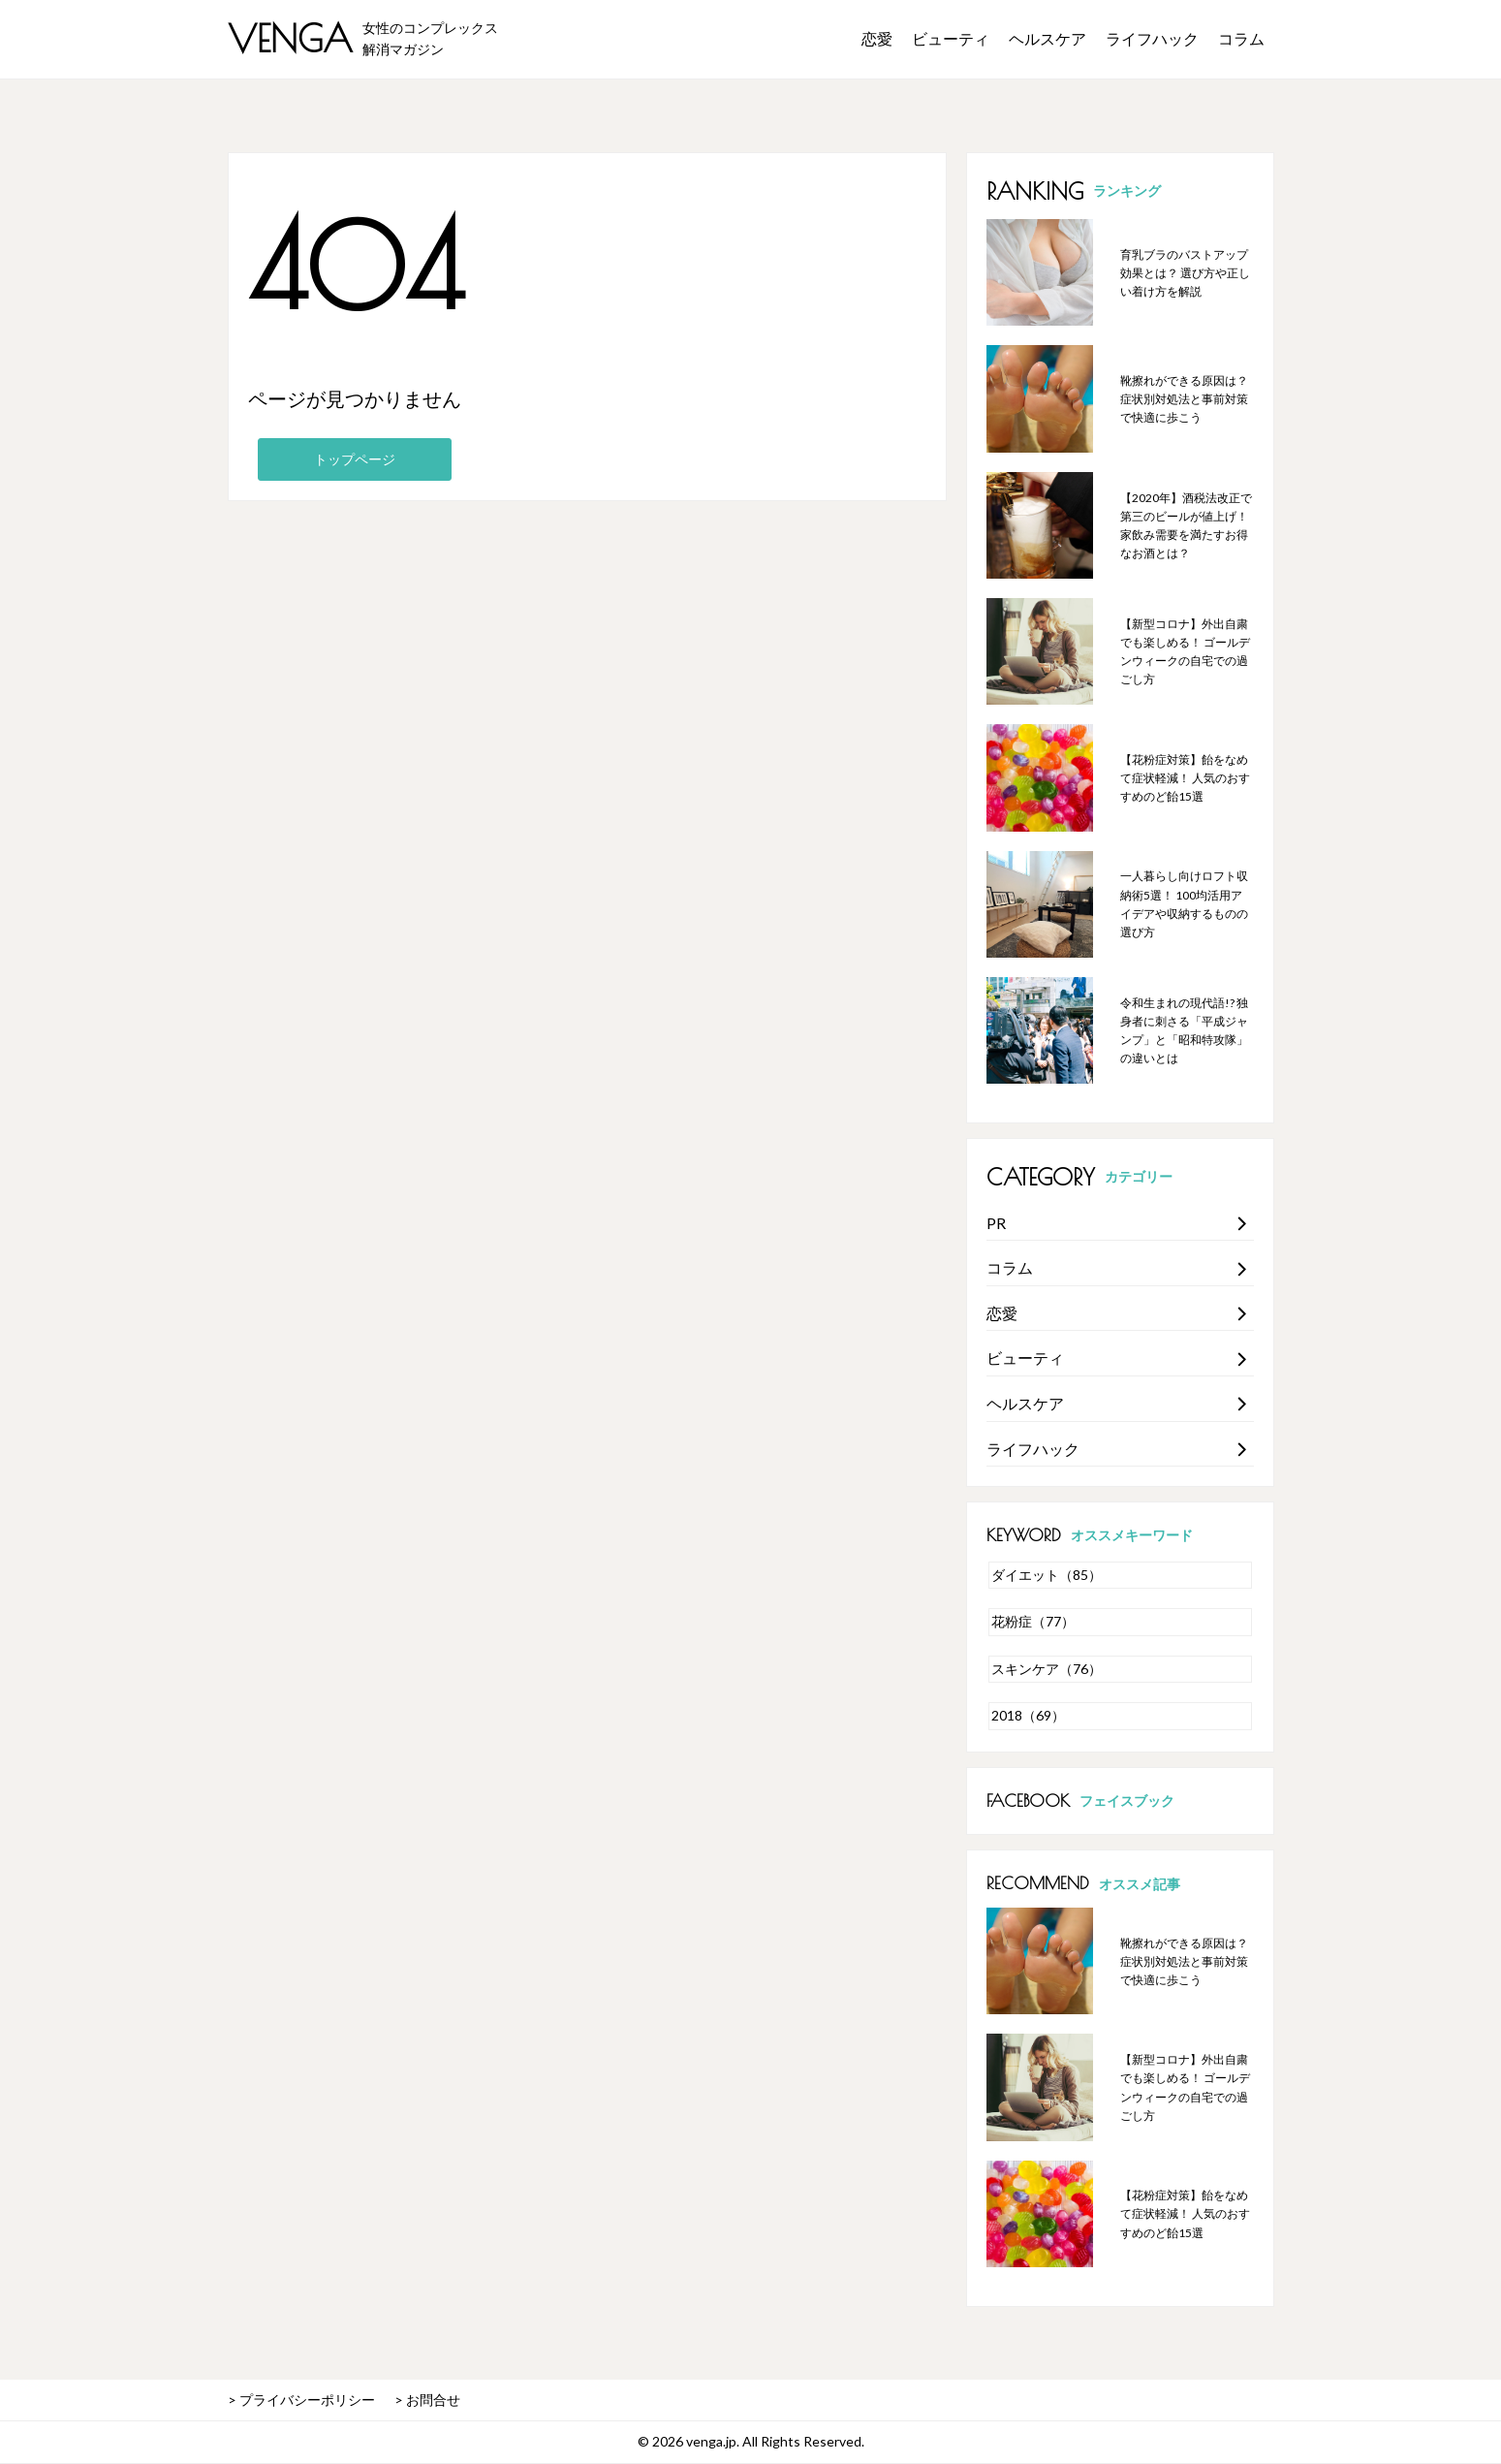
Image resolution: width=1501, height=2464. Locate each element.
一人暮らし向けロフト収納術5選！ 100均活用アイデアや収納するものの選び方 (1184, 904)
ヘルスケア (1047, 38)
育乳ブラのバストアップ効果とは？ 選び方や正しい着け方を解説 (1185, 273)
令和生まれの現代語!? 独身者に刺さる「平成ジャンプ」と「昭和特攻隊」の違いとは (1184, 1030)
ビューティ (950, 38)
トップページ (354, 459)
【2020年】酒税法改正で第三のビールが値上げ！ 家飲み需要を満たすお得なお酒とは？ (1186, 525)
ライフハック (1152, 38)
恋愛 (876, 38)
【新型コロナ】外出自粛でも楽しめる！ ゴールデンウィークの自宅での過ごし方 (1185, 651)
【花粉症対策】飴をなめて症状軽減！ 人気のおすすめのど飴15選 (1185, 778)
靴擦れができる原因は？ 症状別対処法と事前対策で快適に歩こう (1184, 399)
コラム (1241, 38)
